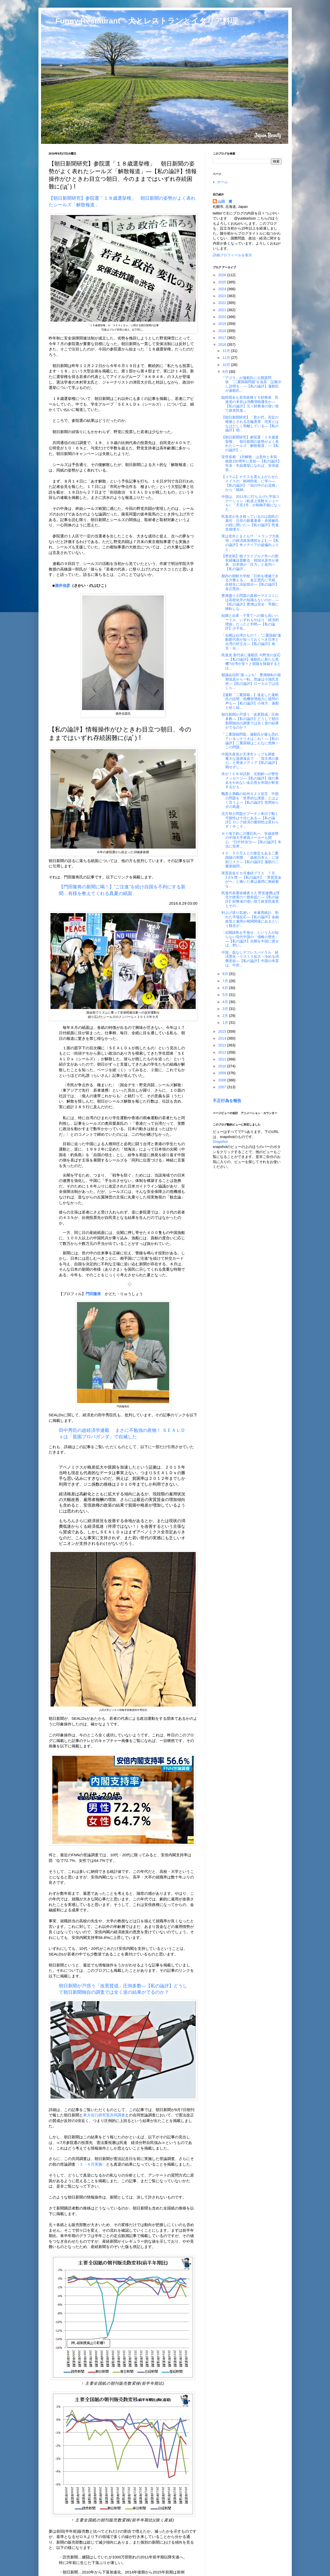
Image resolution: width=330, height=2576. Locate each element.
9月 (225, 372)
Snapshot (220, 1142)
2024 (222, 289)
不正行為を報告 (227, 1100)
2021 (222, 310)
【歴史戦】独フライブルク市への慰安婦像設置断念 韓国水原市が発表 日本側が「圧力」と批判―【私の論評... (250, 562)
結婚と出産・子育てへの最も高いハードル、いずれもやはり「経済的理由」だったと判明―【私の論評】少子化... (250, 621)
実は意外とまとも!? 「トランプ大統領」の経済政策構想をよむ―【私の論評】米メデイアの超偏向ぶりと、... (250, 542)
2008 (222, 1080)
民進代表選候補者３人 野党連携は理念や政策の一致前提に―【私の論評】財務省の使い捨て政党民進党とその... (250, 899)
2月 (225, 1016)
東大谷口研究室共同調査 (104, 2115)
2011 (222, 1059)
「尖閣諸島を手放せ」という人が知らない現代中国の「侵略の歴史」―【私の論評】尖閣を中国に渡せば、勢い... (250, 938)
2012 (222, 1052)
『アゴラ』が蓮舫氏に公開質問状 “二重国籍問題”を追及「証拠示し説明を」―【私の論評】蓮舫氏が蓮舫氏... (251, 384)
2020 (222, 317)
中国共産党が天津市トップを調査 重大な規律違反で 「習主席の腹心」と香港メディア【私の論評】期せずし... (250, 760)
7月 (225, 981)
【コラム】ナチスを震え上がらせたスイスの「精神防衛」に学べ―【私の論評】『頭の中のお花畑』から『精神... (250, 483)
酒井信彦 (62, 585)
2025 (222, 282)
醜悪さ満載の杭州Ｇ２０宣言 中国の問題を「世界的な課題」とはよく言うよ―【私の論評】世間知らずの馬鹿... (250, 800)
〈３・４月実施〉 (90, 2164)
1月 (225, 1022)
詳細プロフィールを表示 (232, 255)
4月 (225, 1002)
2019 (222, 324)
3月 (225, 1009)
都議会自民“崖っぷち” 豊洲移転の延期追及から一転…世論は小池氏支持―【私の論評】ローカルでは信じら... (251, 681)
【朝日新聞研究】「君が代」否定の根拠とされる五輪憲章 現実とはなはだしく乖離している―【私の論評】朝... (250, 423)
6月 (225, 988)
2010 (222, 1066)
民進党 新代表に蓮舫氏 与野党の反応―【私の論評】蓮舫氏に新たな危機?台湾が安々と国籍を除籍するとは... (251, 661)
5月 (225, 995)
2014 (222, 1038)
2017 (222, 338)
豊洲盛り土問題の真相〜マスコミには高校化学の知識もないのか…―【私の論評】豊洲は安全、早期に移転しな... (250, 602)
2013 (222, 1045)
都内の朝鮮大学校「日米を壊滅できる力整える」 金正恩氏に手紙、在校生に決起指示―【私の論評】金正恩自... (250, 582)
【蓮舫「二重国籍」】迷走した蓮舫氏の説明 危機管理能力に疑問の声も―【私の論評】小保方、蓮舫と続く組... (250, 701)
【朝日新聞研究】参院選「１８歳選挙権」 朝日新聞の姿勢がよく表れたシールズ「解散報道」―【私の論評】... (250, 443)
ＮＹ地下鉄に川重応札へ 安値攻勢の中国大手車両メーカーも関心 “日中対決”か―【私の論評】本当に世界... (251, 839)
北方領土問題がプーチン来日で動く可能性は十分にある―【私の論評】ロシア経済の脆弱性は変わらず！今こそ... (250, 820)
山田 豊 (225, 201)
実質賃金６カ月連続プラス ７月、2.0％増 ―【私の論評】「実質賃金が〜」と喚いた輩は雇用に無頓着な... (251, 879)
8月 (225, 974)
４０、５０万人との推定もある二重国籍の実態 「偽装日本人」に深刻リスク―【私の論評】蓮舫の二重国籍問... (250, 859)
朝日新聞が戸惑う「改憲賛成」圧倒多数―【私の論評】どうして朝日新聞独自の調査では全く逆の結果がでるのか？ (250, 720)
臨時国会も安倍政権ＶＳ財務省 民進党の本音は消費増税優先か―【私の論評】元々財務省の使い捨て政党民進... (250, 403)
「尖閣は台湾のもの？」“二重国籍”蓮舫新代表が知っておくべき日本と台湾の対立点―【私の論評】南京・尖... (251, 641)
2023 (222, 296)
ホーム (222, 182)
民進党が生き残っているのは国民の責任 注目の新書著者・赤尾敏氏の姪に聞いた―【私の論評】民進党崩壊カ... (250, 522)
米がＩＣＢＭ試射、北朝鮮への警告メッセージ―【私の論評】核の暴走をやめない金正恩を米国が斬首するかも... (250, 780)
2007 (222, 1087)
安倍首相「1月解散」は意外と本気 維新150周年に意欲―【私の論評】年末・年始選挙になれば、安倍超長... (251, 463)
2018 (222, 331)
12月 (226, 351)
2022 (222, 303)
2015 (222, 1031)
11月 (226, 358)
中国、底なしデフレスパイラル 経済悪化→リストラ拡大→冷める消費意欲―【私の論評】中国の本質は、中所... (250, 958)
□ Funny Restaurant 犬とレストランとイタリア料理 (143, 21)
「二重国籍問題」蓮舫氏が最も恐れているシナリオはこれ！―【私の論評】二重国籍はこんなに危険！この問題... (250, 740)
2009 (222, 1073)
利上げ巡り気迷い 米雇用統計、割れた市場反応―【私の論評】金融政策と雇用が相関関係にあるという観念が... (250, 919)
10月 (226, 365)
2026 (222, 275)
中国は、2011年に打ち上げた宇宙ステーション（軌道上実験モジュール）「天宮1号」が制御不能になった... (251, 503)
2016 (222, 345)
